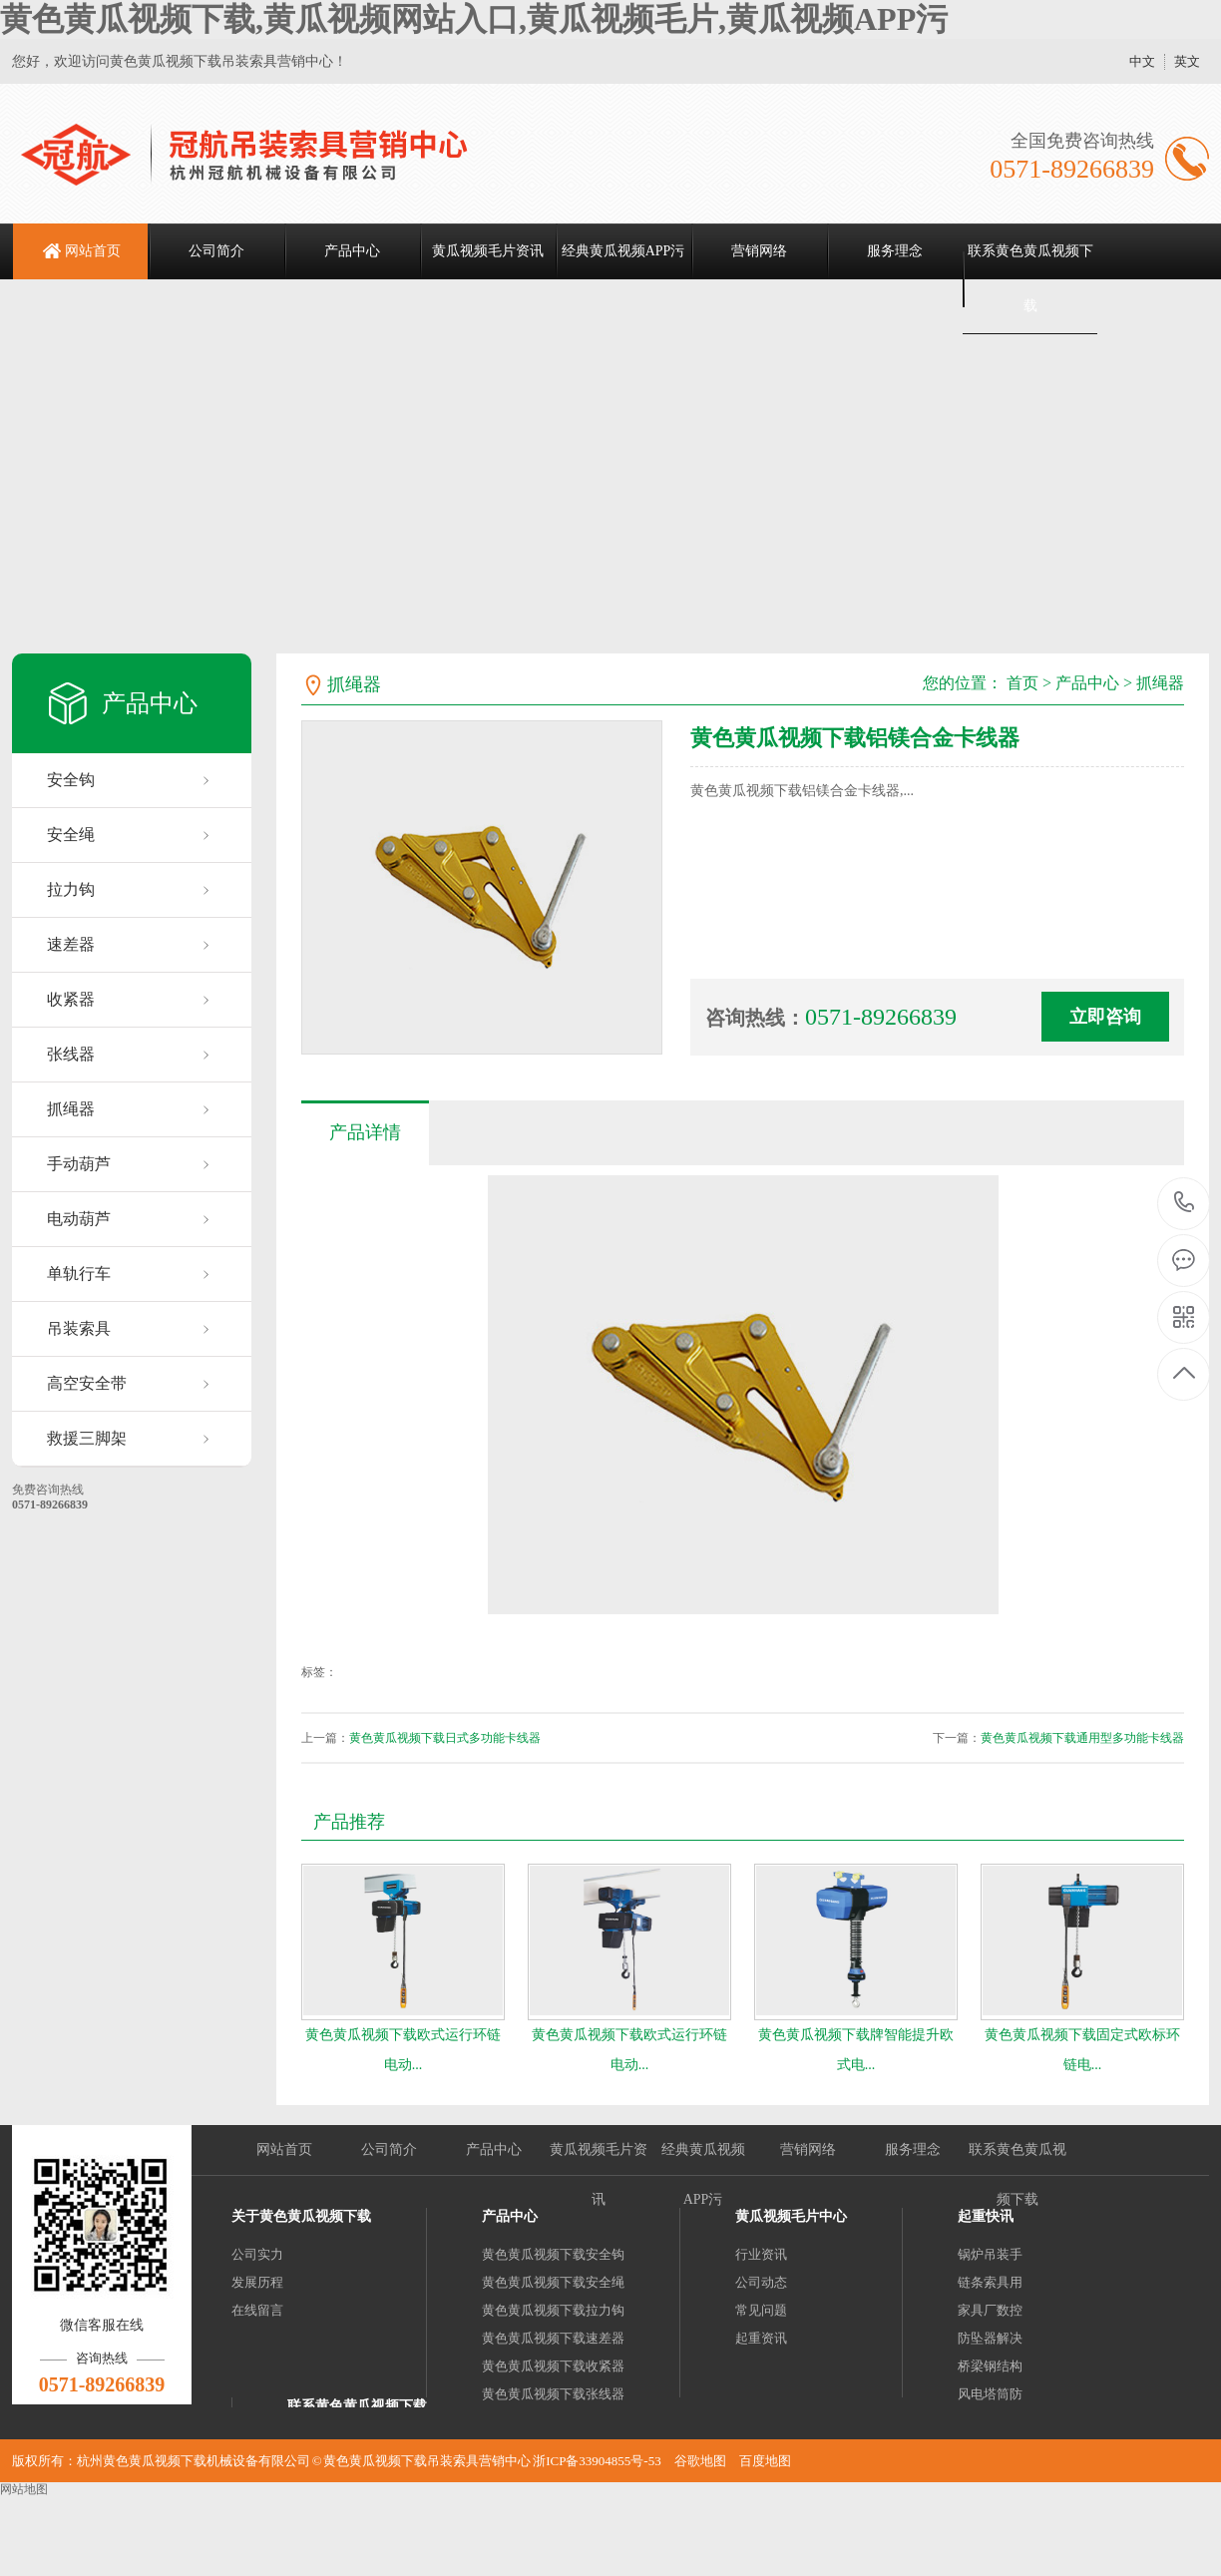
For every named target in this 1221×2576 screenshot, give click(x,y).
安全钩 (71, 779)
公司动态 (761, 2282)
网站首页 (93, 250)
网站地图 (24, 2489)
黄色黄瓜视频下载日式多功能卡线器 (445, 1738)
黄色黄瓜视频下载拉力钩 (553, 2310)
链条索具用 (990, 2282)
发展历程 (257, 2282)
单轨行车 (79, 1273)
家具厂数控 (990, 2310)
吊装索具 (79, 1328)
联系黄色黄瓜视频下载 (1030, 278)
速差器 (71, 944)
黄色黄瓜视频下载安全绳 (553, 2282)
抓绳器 (71, 1108)
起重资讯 (761, 2338)
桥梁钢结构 (990, 2366)
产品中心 (352, 250)
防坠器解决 (990, 2338)
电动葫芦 (79, 1218)
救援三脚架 (87, 1438)
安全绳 (71, 834)
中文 (1142, 61)
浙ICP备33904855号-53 (597, 2460)
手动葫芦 (79, 1163)
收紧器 (71, 999)
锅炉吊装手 (990, 2254)
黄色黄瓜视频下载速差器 (553, 2338)
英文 (1187, 61)
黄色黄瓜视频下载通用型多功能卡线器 (1082, 1738)
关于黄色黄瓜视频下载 (301, 2216)
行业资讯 (761, 2254)
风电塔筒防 (990, 2393)
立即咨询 (1105, 1017)
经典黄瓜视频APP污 (623, 250)
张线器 (71, 1054)
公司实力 (257, 2254)
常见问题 (761, 2310)
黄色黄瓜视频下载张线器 (553, 2393)
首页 (1022, 682)
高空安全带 (87, 1383)
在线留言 (257, 2310)
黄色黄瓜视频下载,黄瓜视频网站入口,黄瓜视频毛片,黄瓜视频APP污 (474, 19)
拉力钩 (71, 889)
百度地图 (765, 2460)
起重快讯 (986, 2216)
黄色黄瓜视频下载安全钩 (553, 2254)
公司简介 (216, 250)
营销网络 (759, 250)
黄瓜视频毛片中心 (791, 2216)
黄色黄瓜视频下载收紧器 (553, 2366)
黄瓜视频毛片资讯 (488, 250)
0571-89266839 (1184, 1203)
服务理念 (895, 250)
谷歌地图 (700, 2460)
